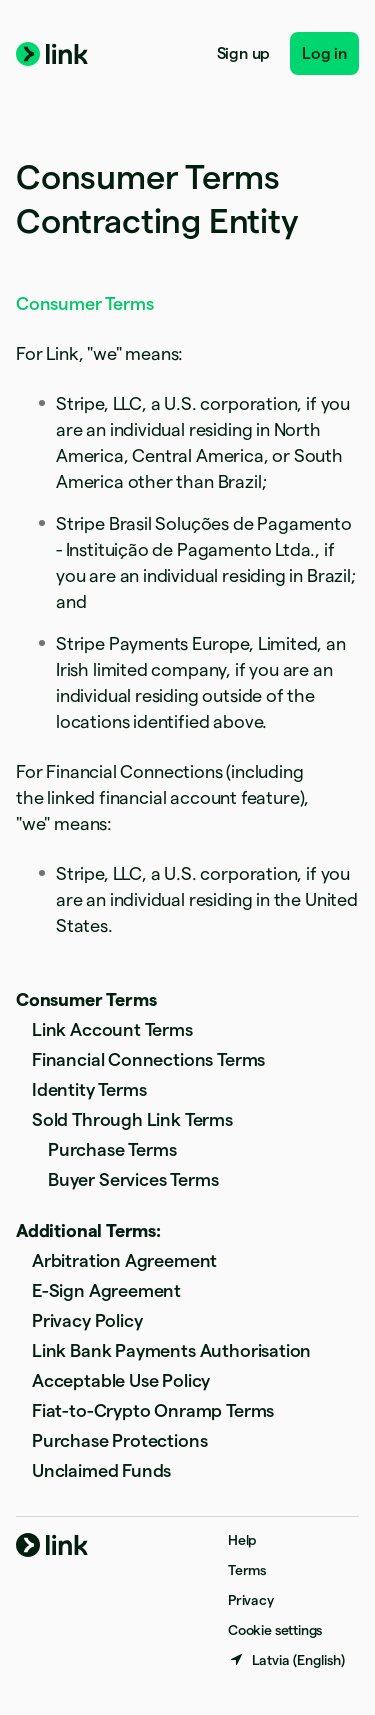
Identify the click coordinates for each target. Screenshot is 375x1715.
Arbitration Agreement (124, 1260)
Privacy (251, 1600)
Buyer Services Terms (133, 1179)
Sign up (244, 53)
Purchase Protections (119, 1440)
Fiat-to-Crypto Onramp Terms (153, 1410)
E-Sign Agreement (106, 1290)
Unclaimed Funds (101, 1470)
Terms (247, 1570)
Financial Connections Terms (148, 1059)
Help (242, 1540)
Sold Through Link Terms (132, 1119)
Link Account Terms (112, 1029)
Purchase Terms (112, 1149)
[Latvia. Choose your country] (286, 1660)
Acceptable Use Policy (121, 1380)
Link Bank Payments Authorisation (171, 1350)
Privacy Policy (87, 1320)
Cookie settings (275, 1630)
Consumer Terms (86, 999)
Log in (324, 53)
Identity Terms (89, 1089)
